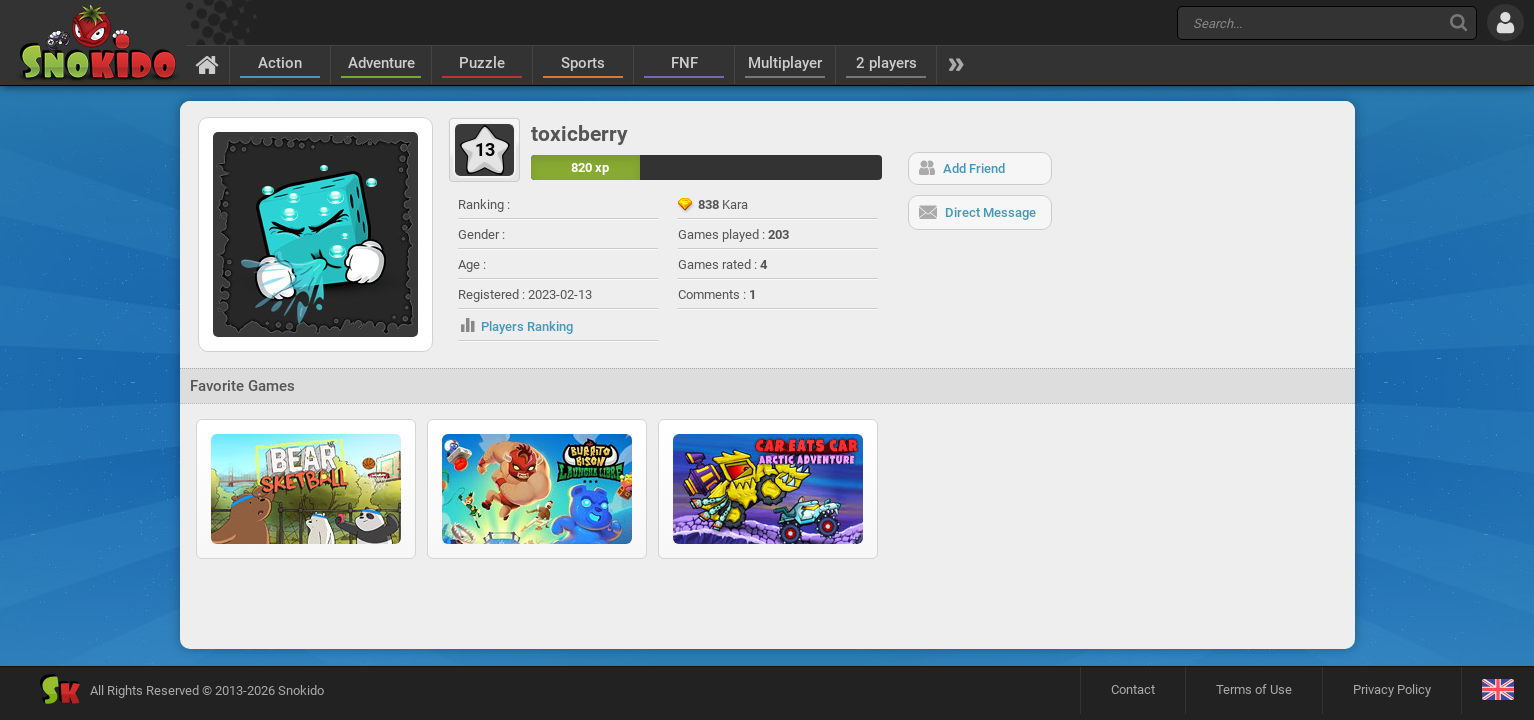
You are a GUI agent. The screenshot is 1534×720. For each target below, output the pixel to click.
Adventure (381, 63)
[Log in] (1505, 22)
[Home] (207, 64)
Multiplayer (785, 63)
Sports (583, 63)
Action (280, 63)
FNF (684, 63)
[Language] (1497, 690)
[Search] (1458, 22)
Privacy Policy (1392, 689)
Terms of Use (1254, 689)
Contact (1133, 689)
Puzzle (482, 63)
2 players (886, 63)
